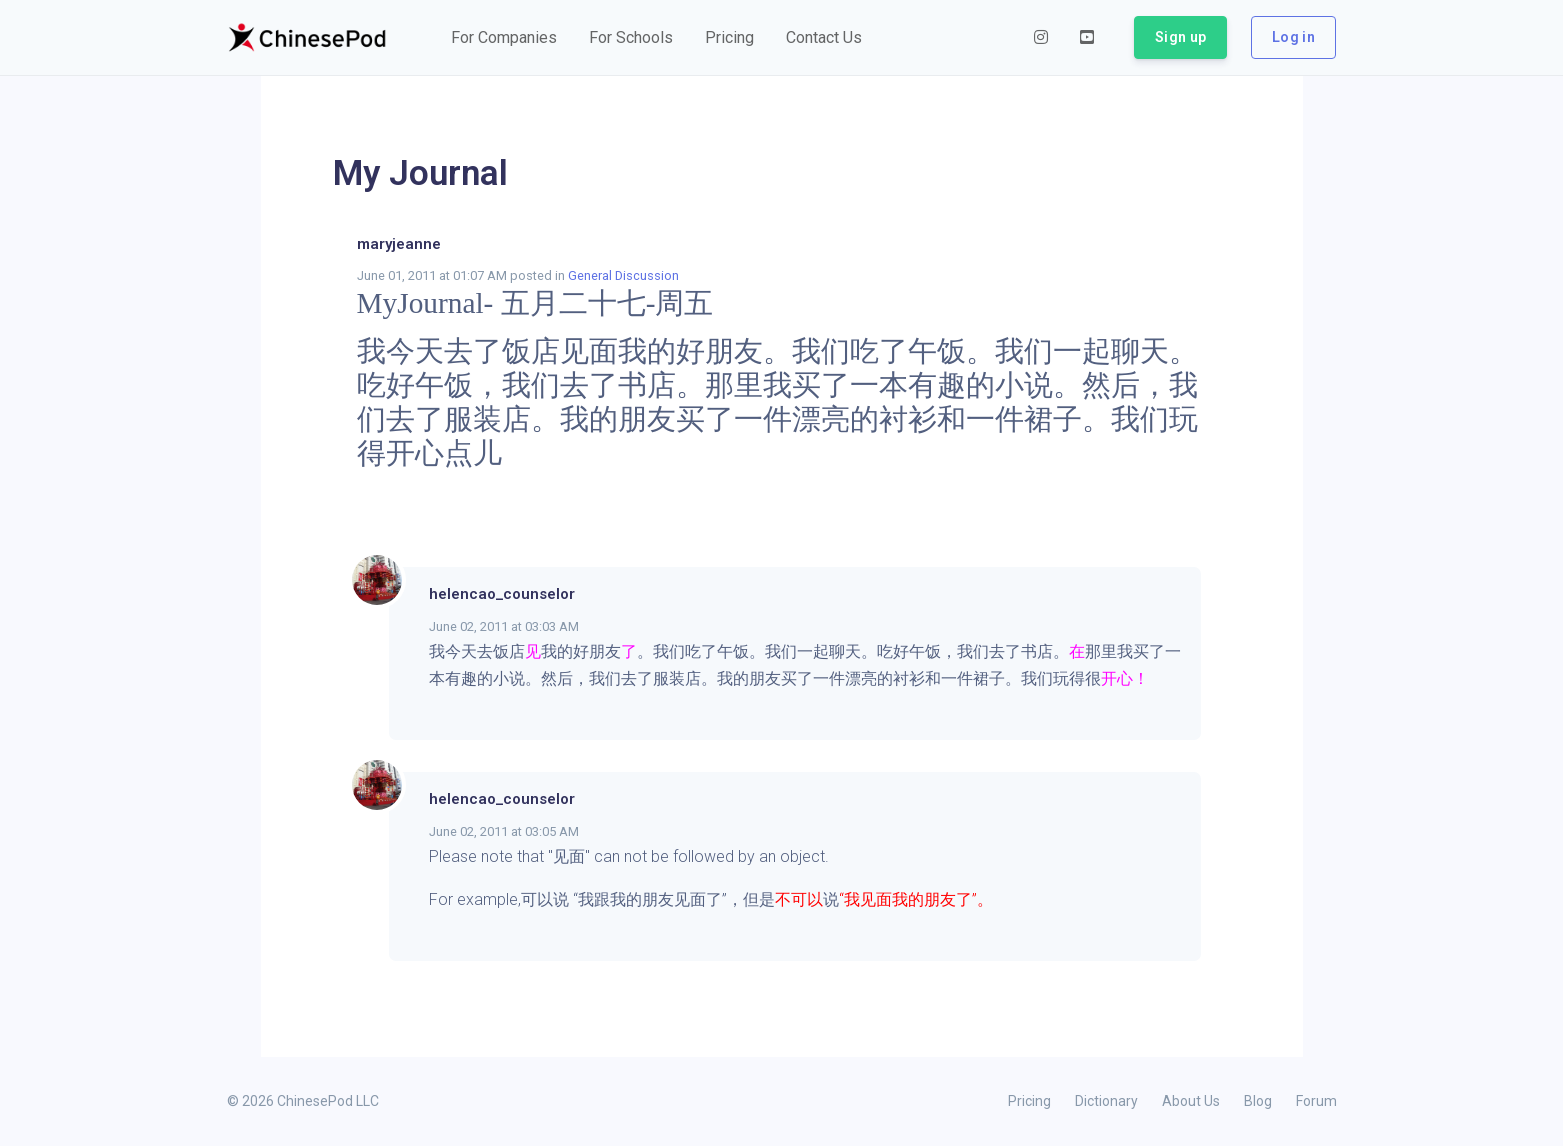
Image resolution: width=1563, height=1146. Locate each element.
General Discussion (623, 275)
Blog (1258, 1101)
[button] (504, 38)
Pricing (1029, 1101)
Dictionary (1106, 1101)
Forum (1316, 1101)
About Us (1191, 1101)
